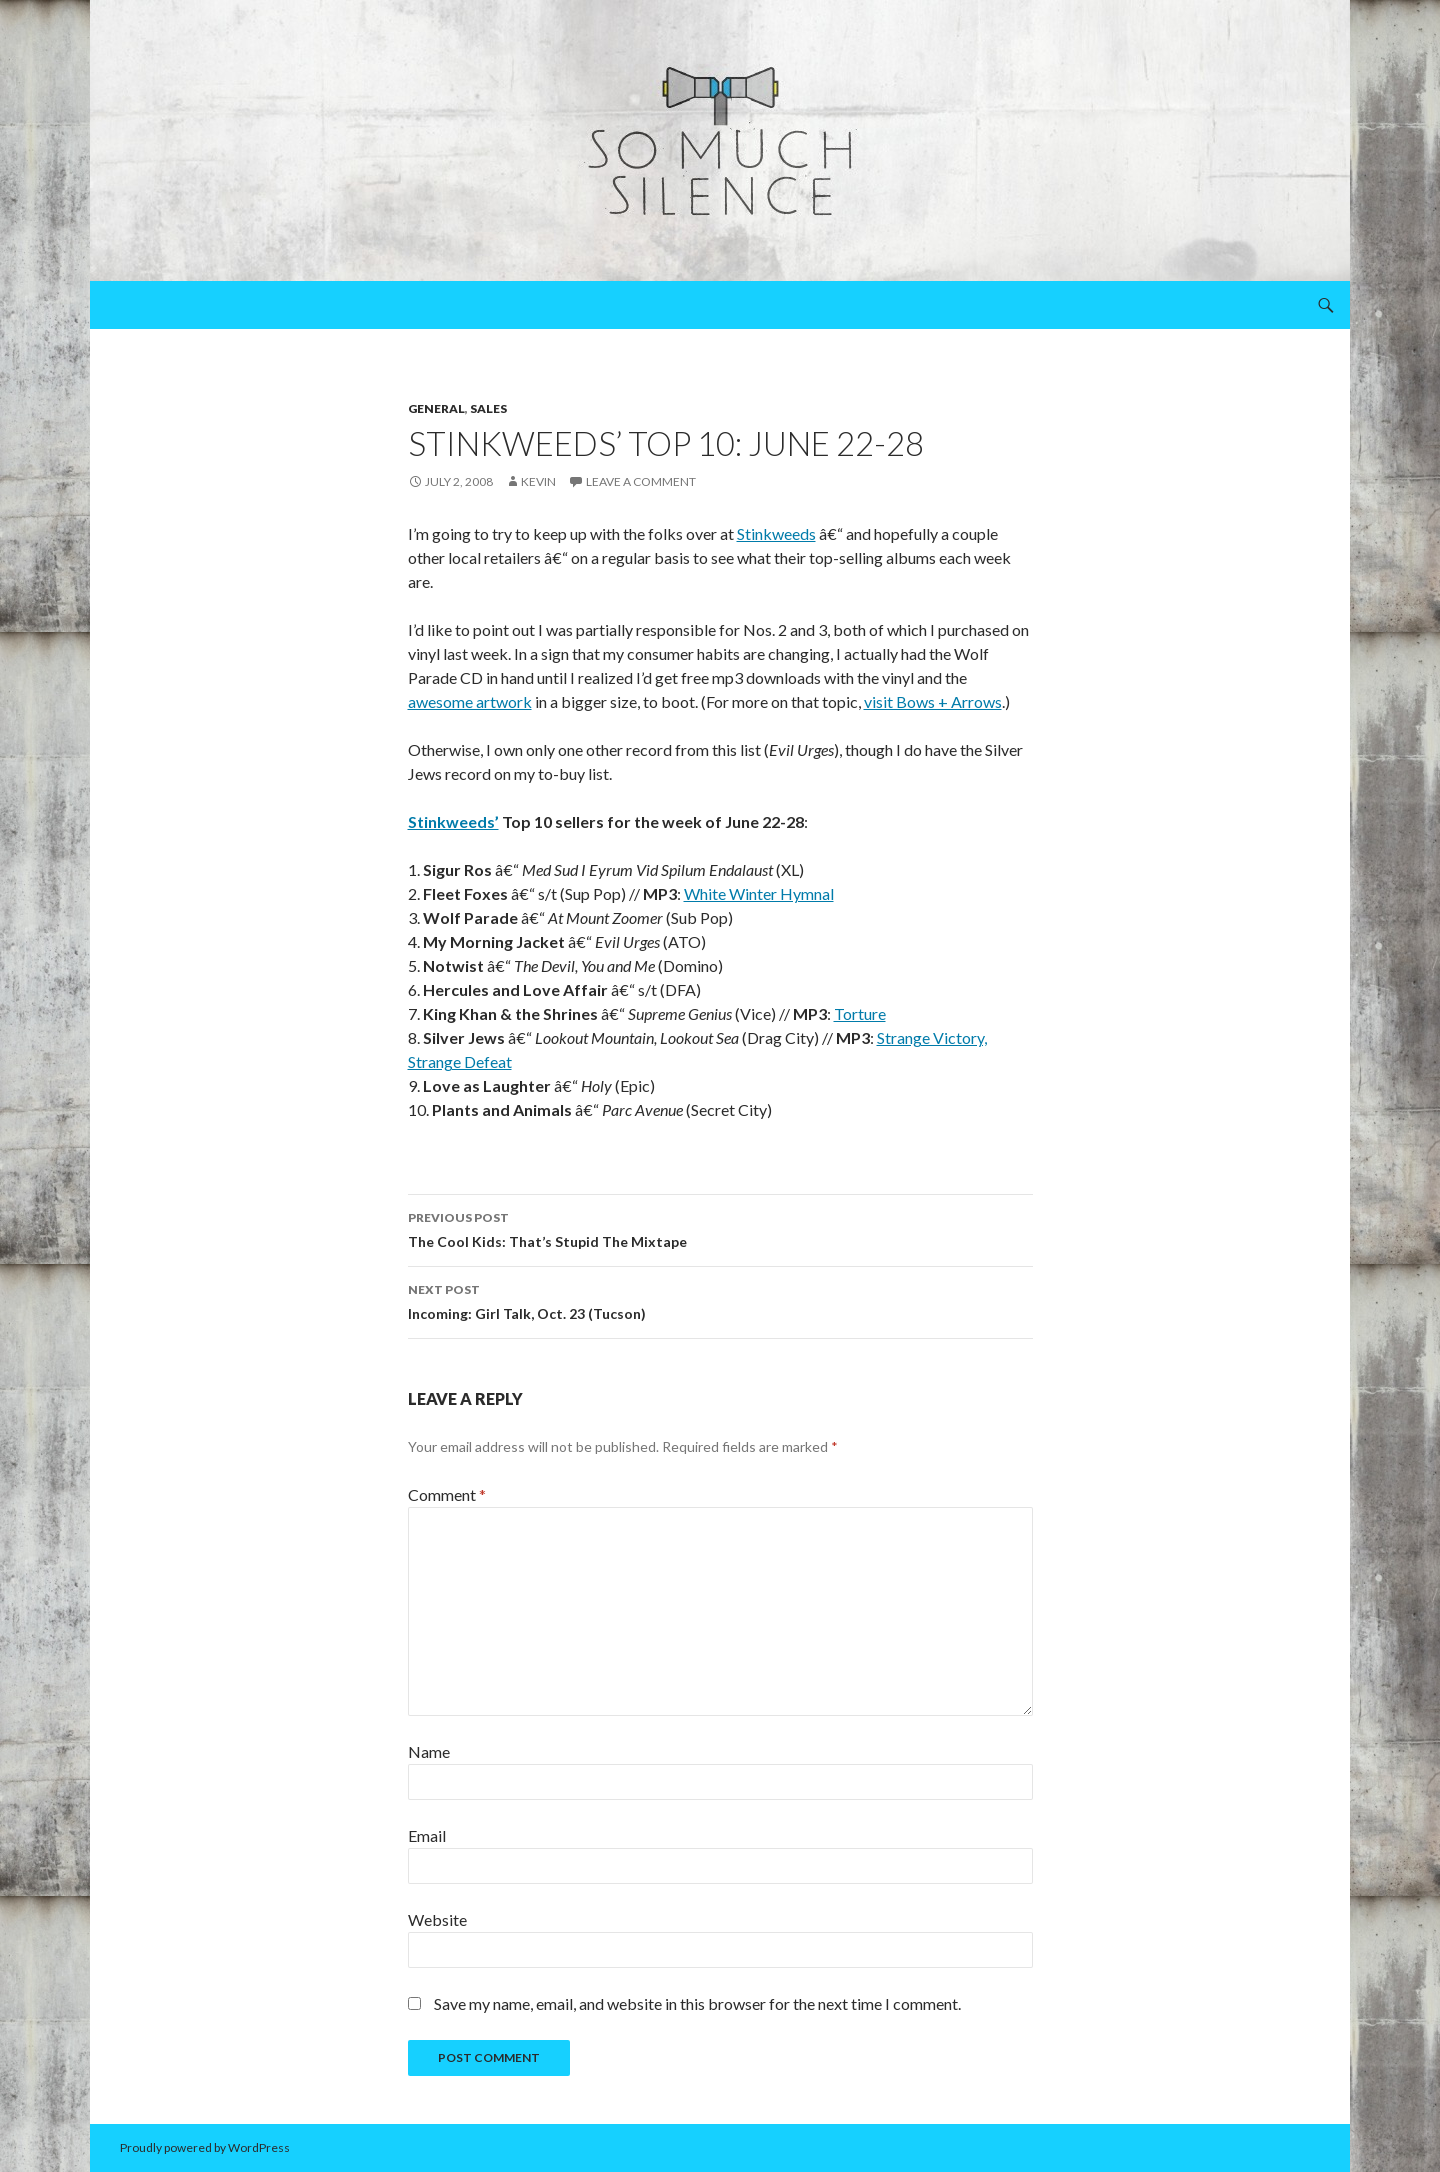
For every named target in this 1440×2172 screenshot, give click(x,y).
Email (427, 1835)
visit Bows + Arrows (933, 701)
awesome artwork (470, 701)
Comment (447, 1494)
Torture (860, 1013)
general (436, 408)
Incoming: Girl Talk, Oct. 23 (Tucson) (720, 1300)
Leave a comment (641, 481)
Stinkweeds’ (453, 821)
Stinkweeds (776, 533)
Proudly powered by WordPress (205, 2147)
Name (429, 1751)
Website (437, 1919)
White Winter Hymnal (759, 893)
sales (488, 408)
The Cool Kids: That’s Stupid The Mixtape (720, 1228)
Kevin (538, 481)
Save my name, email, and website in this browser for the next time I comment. (697, 2003)
